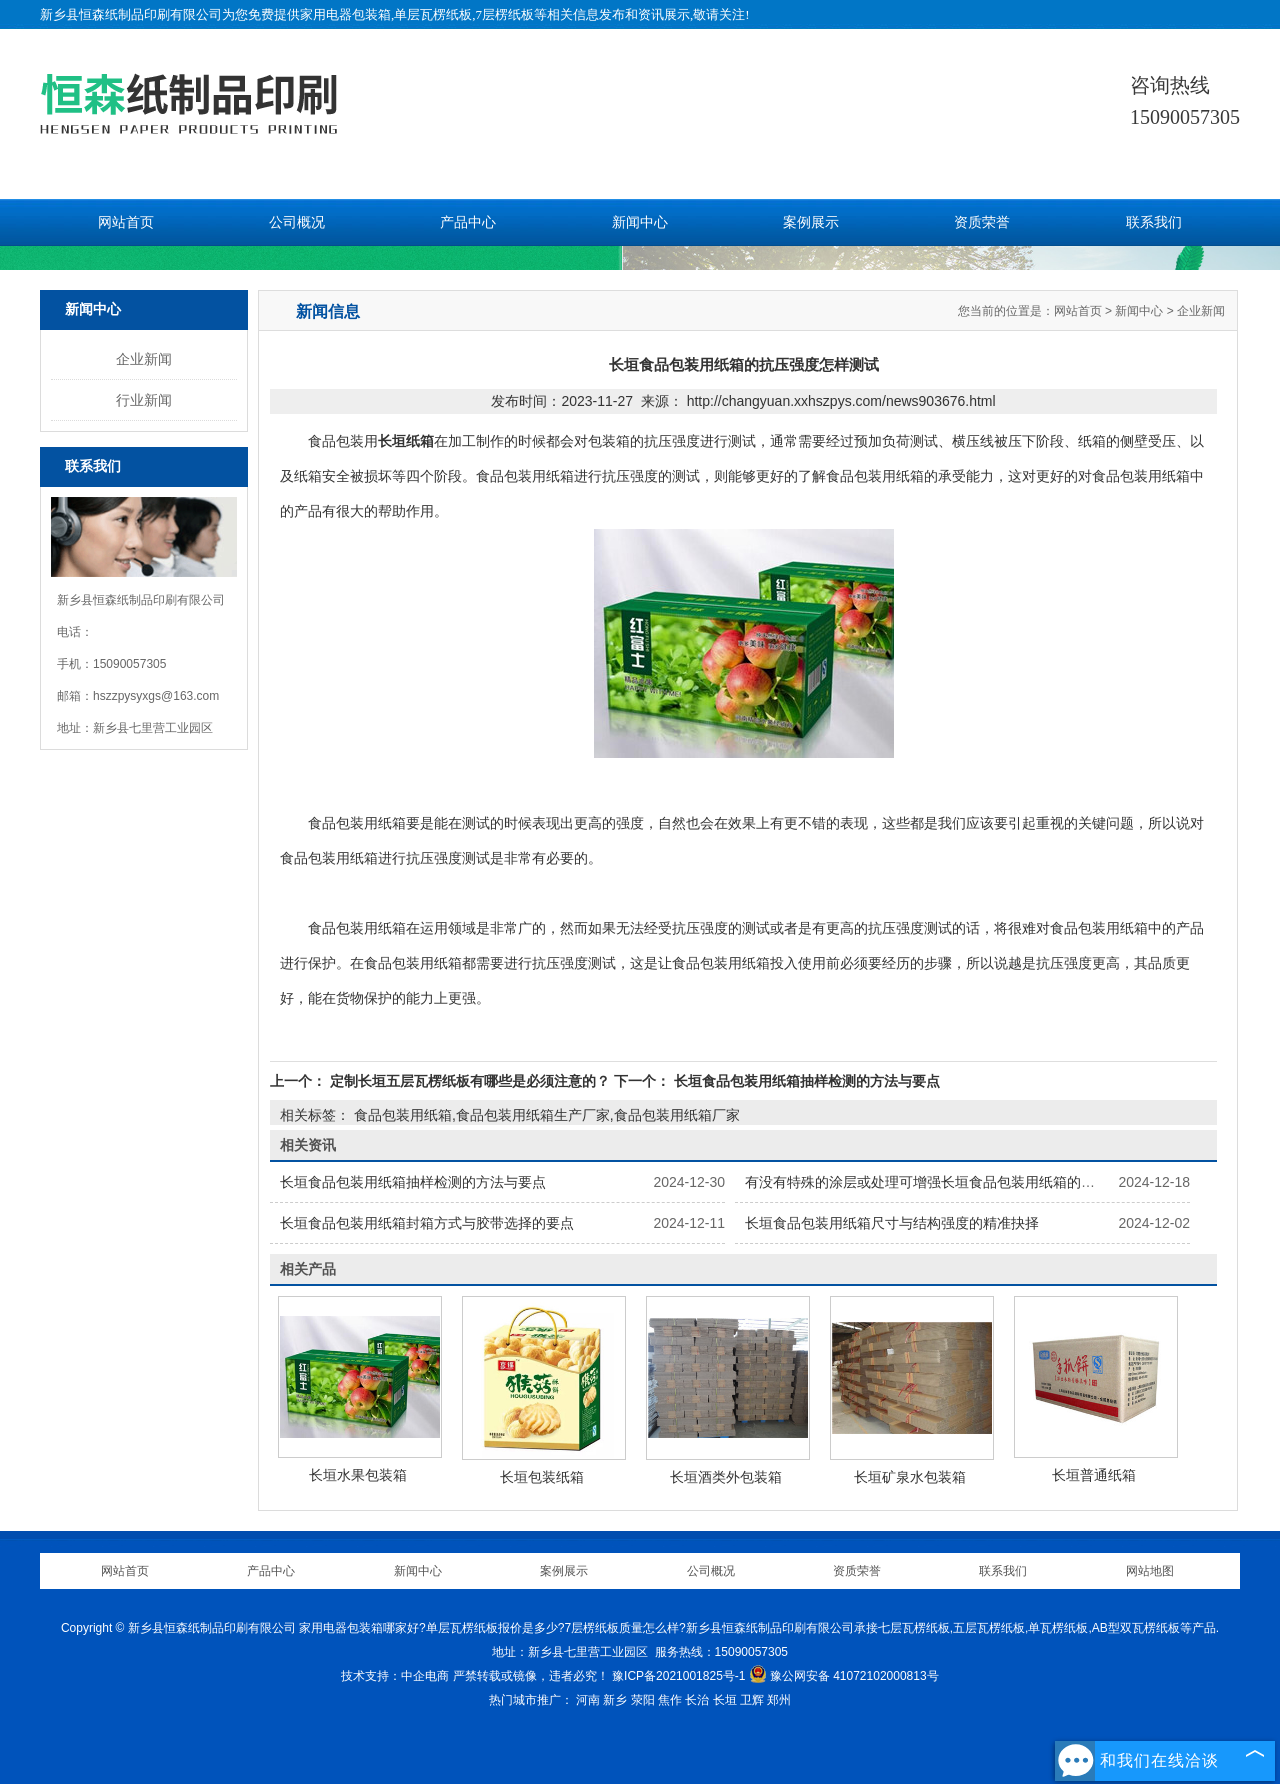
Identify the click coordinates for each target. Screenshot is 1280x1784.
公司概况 (297, 222)
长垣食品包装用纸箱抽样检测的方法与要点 (805, 1081)
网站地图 (1150, 1571)
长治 (697, 1700)
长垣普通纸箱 (1094, 1475)
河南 (588, 1700)
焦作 (670, 1700)
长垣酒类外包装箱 (726, 1477)
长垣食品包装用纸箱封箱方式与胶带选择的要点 (427, 1223)
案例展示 (811, 222)
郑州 (779, 1700)
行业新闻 (144, 400)
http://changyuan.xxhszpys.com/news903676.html (841, 401)
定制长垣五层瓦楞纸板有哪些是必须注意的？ (470, 1081)
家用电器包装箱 (345, 14)
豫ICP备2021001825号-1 (678, 1676)
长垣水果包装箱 (358, 1475)
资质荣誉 (982, 222)
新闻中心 (640, 222)
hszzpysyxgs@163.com (156, 696)
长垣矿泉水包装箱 (910, 1477)
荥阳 (643, 1700)
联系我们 (1154, 222)
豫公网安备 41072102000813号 (844, 1676)
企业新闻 (144, 359)
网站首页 (126, 222)
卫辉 (752, 1700)
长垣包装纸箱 (542, 1477)
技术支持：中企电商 (395, 1676)
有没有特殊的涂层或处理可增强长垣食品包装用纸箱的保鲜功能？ (948, 1182)
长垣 (725, 1700)
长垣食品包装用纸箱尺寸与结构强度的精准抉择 (892, 1223)
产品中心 (468, 222)
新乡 (615, 1700)
